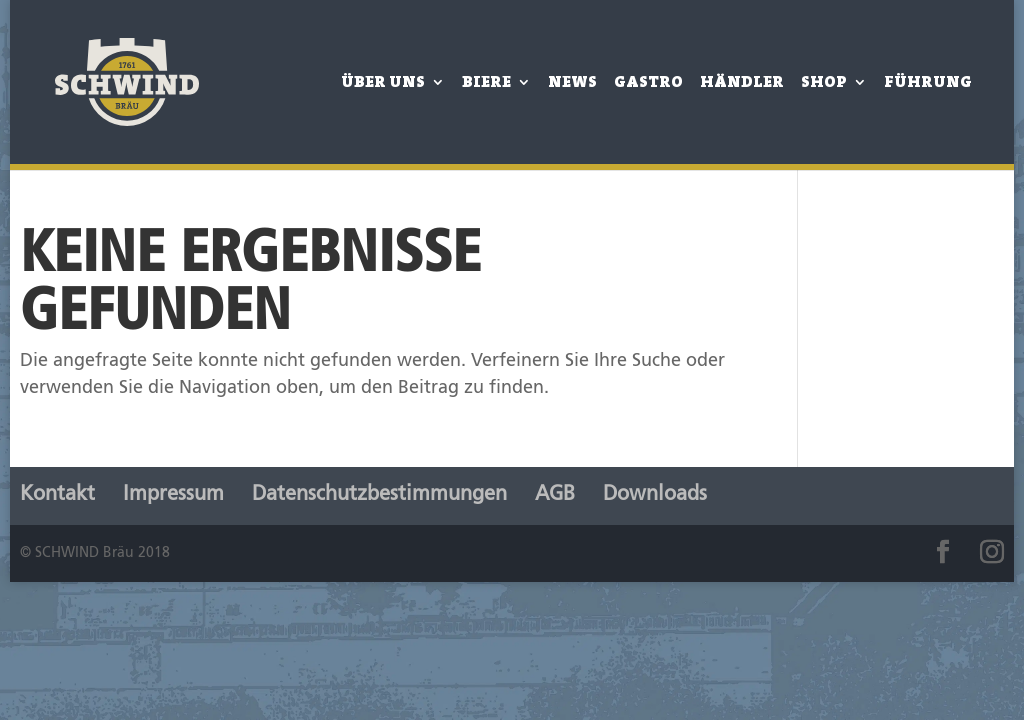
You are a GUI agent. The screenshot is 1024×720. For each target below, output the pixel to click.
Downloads (655, 495)
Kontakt (57, 495)
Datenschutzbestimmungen (379, 495)
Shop (824, 83)
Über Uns (383, 83)
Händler (742, 83)
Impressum (173, 495)
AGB (555, 495)
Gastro (648, 83)
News (572, 83)
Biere (486, 83)
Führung (928, 83)
